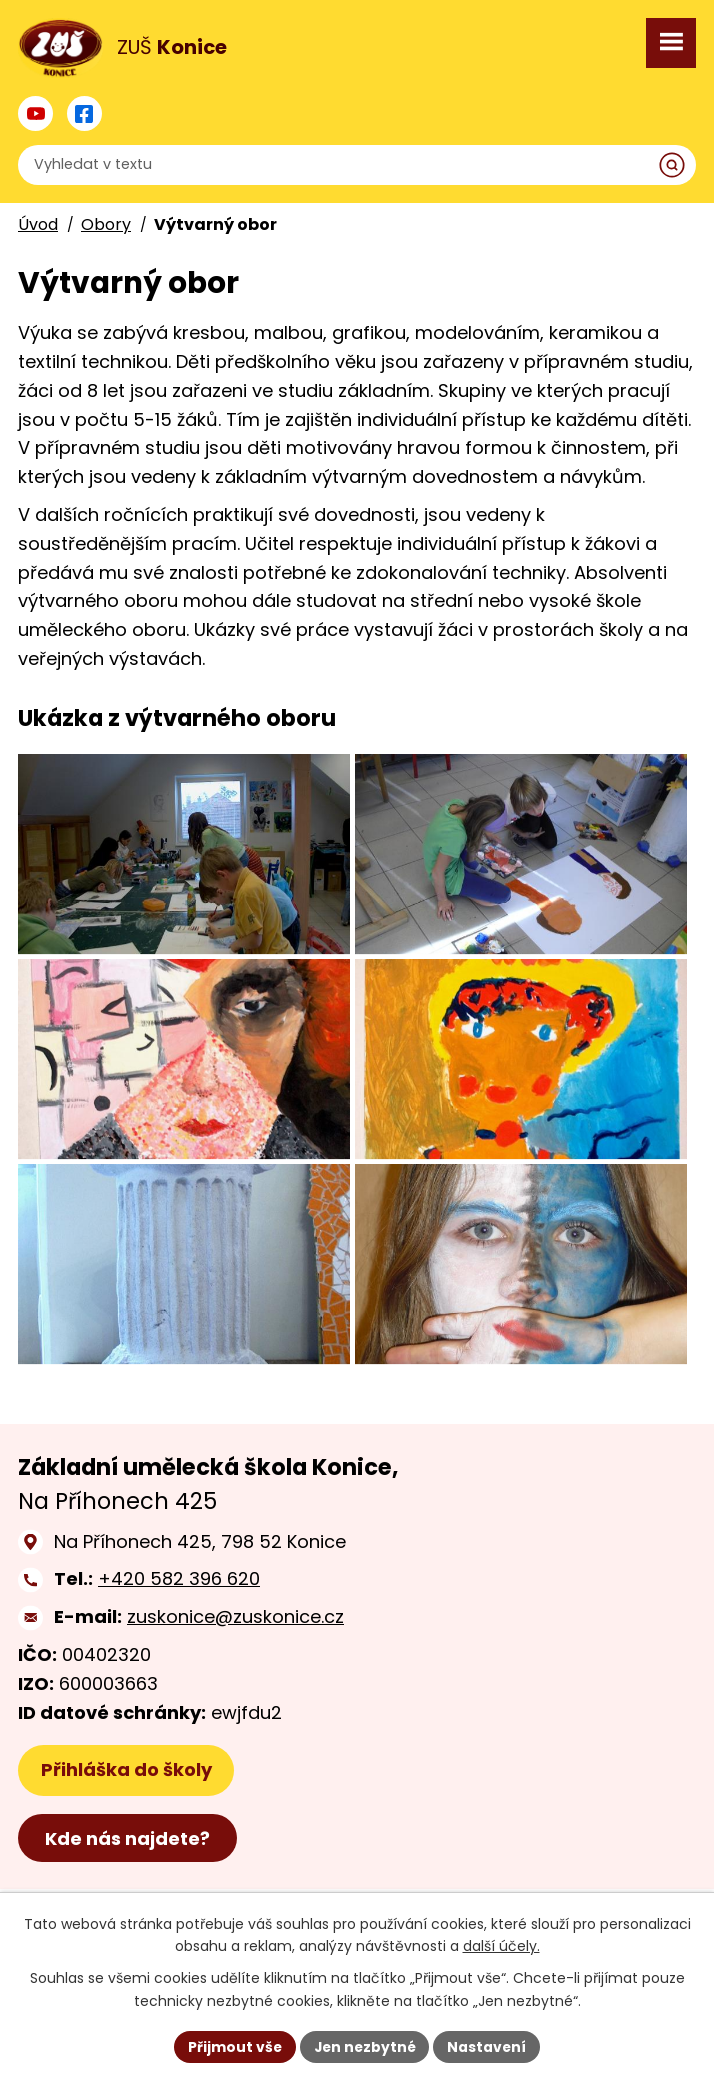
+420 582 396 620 (179, 1638)
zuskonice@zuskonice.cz (235, 1676)
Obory (106, 224)
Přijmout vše (232, 2046)
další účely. (501, 1946)
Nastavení (489, 2046)
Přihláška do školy (126, 1829)
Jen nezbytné (364, 2046)
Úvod (38, 224)
